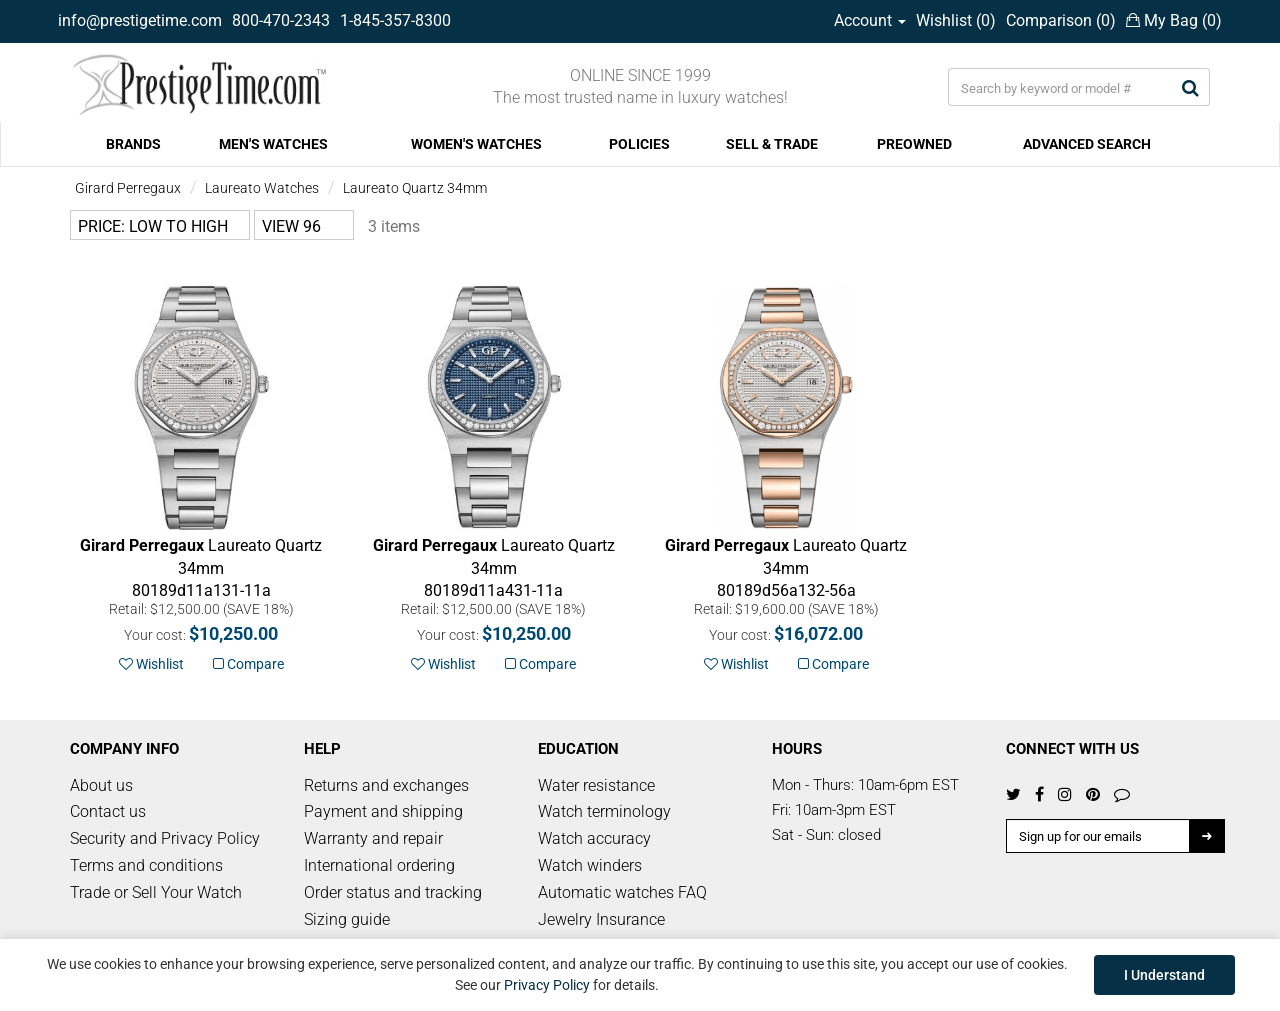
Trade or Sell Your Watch (156, 892)
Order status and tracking (393, 892)
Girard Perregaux (128, 188)
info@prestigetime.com (140, 20)
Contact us (108, 811)
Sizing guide (347, 919)
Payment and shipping (383, 811)
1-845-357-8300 (395, 20)
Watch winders (590, 865)
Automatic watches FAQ (622, 892)
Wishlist (151, 664)
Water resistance (596, 785)
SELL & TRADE (772, 144)
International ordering (379, 865)
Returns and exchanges (386, 785)
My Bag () (1174, 20)
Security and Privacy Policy (165, 838)
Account (870, 20)
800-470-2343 (281, 20)
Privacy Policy (547, 985)
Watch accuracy (594, 838)
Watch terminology (604, 811)
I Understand (1164, 975)
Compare (248, 664)
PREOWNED (914, 144)
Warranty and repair (373, 838)
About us (101, 785)
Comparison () (1061, 20)
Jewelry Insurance (601, 919)
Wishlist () (956, 20)
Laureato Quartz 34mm (415, 188)
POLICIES (639, 144)
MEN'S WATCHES (273, 144)
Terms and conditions (146, 865)
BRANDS (133, 144)
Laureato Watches (262, 188)
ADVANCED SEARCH (1087, 144)
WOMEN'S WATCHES (476, 144)
